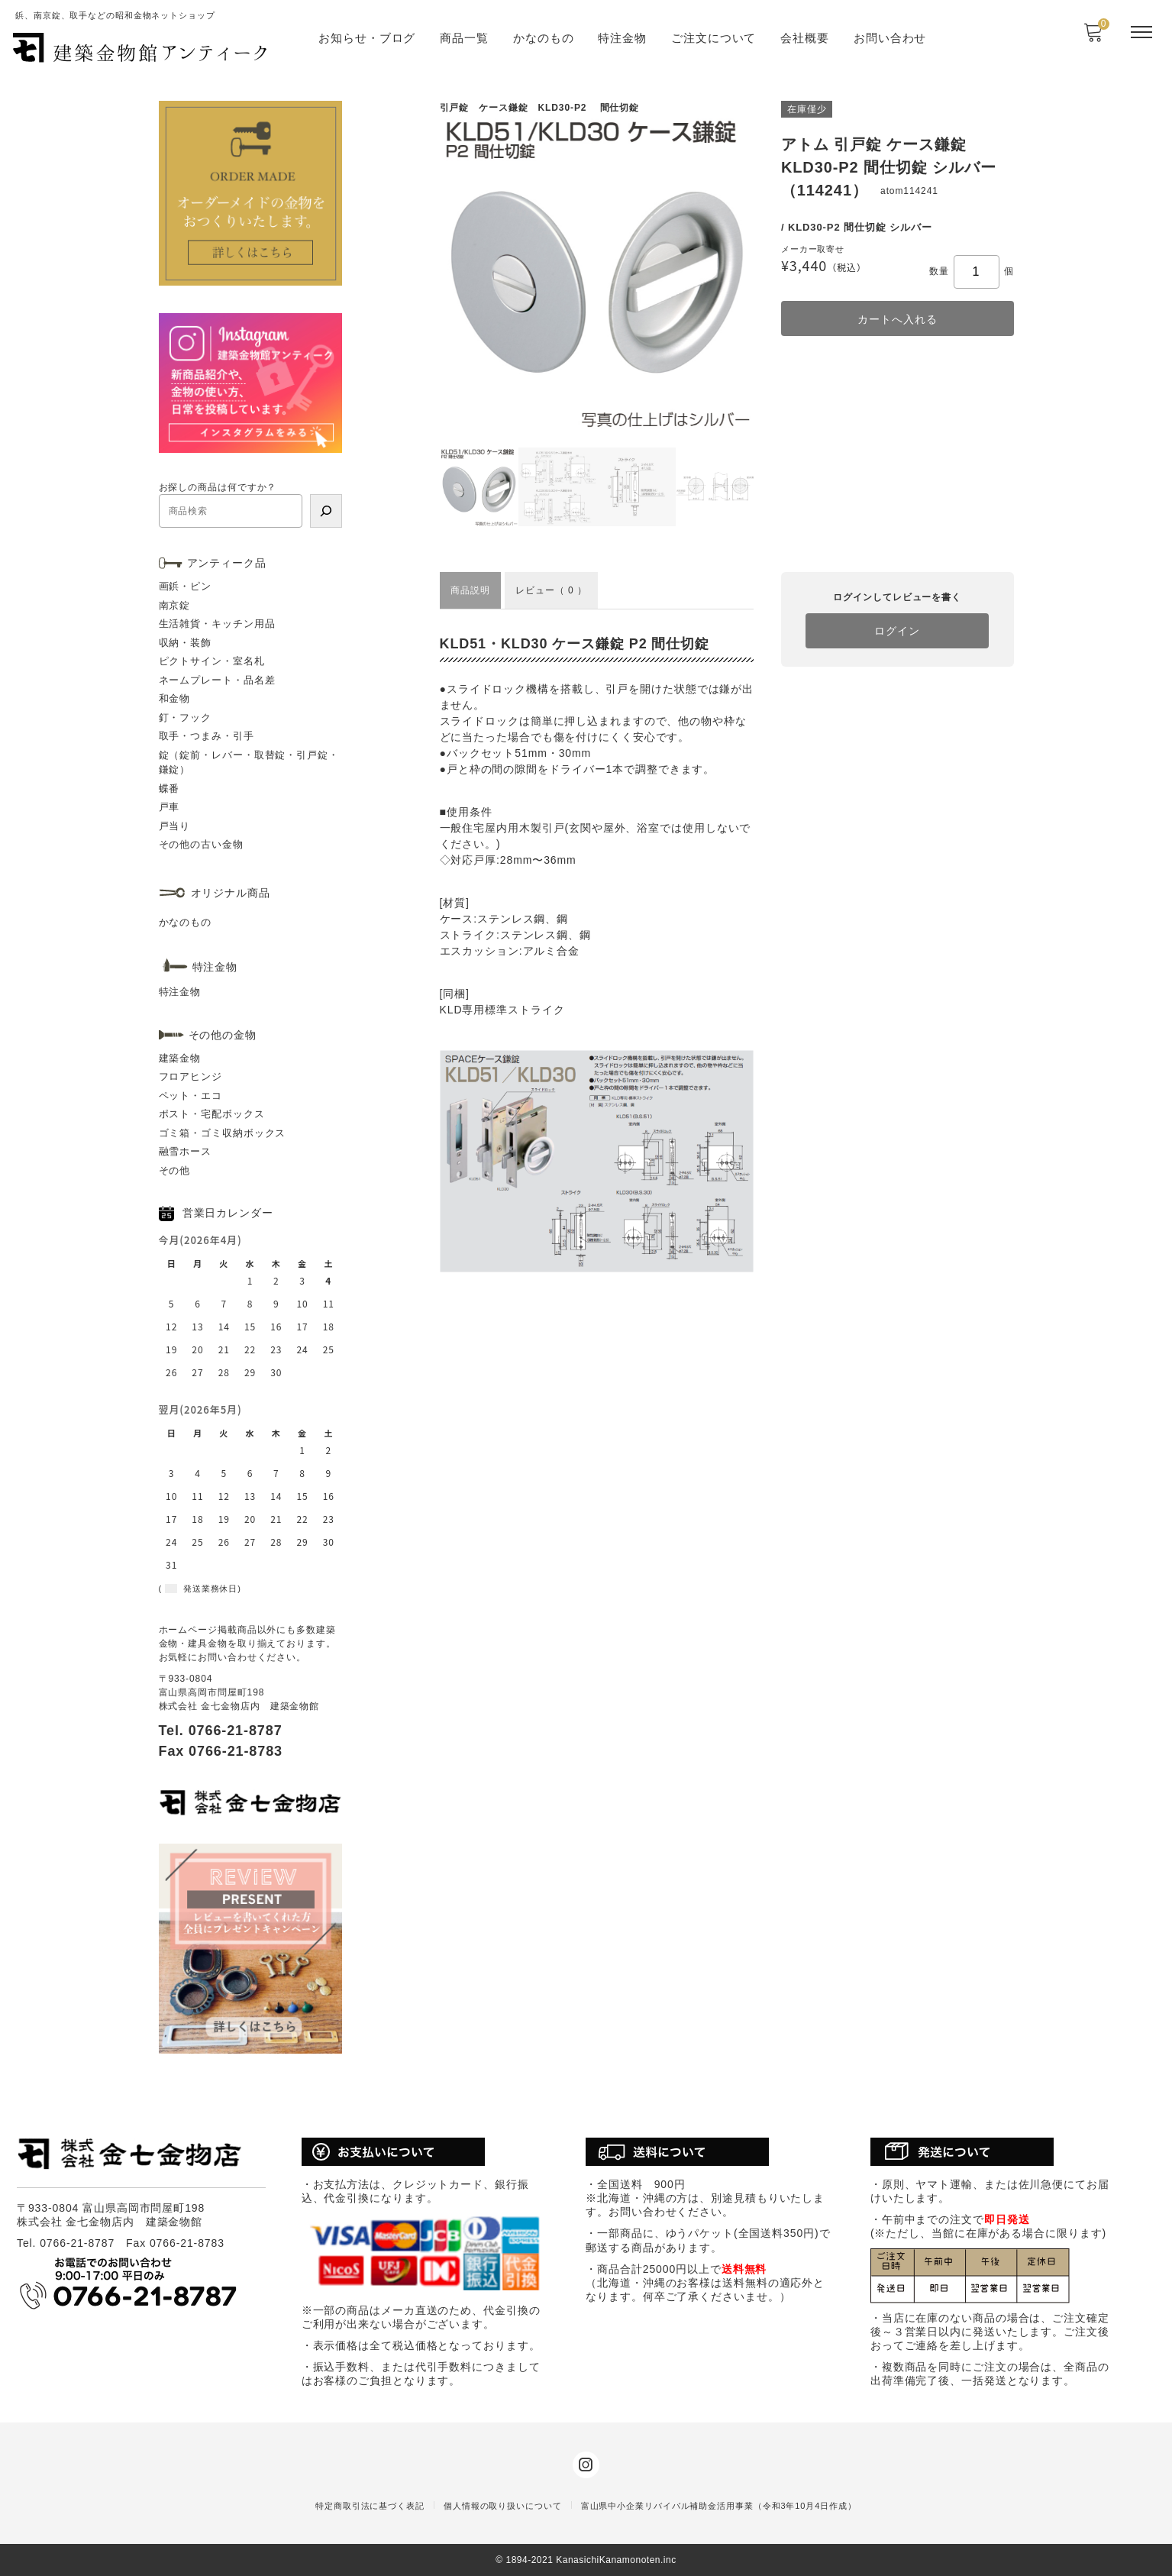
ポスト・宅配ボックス (212, 1114)
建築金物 (180, 1058)
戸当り (175, 826)
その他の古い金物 (201, 844)
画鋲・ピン (185, 586)
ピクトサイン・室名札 (212, 661)
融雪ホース (185, 1151)
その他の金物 (223, 1035)
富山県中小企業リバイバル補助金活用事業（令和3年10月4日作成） (719, 2505)
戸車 (169, 807)
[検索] (326, 511)
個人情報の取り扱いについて (503, 2505)
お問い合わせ (890, 37)
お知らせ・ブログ (366, 37)
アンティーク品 (226, 563)
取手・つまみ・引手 (206, 736)
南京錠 (175, 605)
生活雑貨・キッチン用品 (217, 623)
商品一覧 (464, 37)
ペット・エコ (190, 1095)
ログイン (897, 631)
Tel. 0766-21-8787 (221, 1730)
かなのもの (543, 37)
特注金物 (622, 37)
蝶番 (169, 788)
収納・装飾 (185, 642)
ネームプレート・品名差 (217, 680)
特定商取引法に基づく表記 (370, 2505)
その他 (175, 1170)
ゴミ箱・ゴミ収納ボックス (222, 1133)
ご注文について (713, 37)
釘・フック (185, 717)
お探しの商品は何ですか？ (218, 487)
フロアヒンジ (190, 1076)
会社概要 (804, 37)
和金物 (175, 698)
